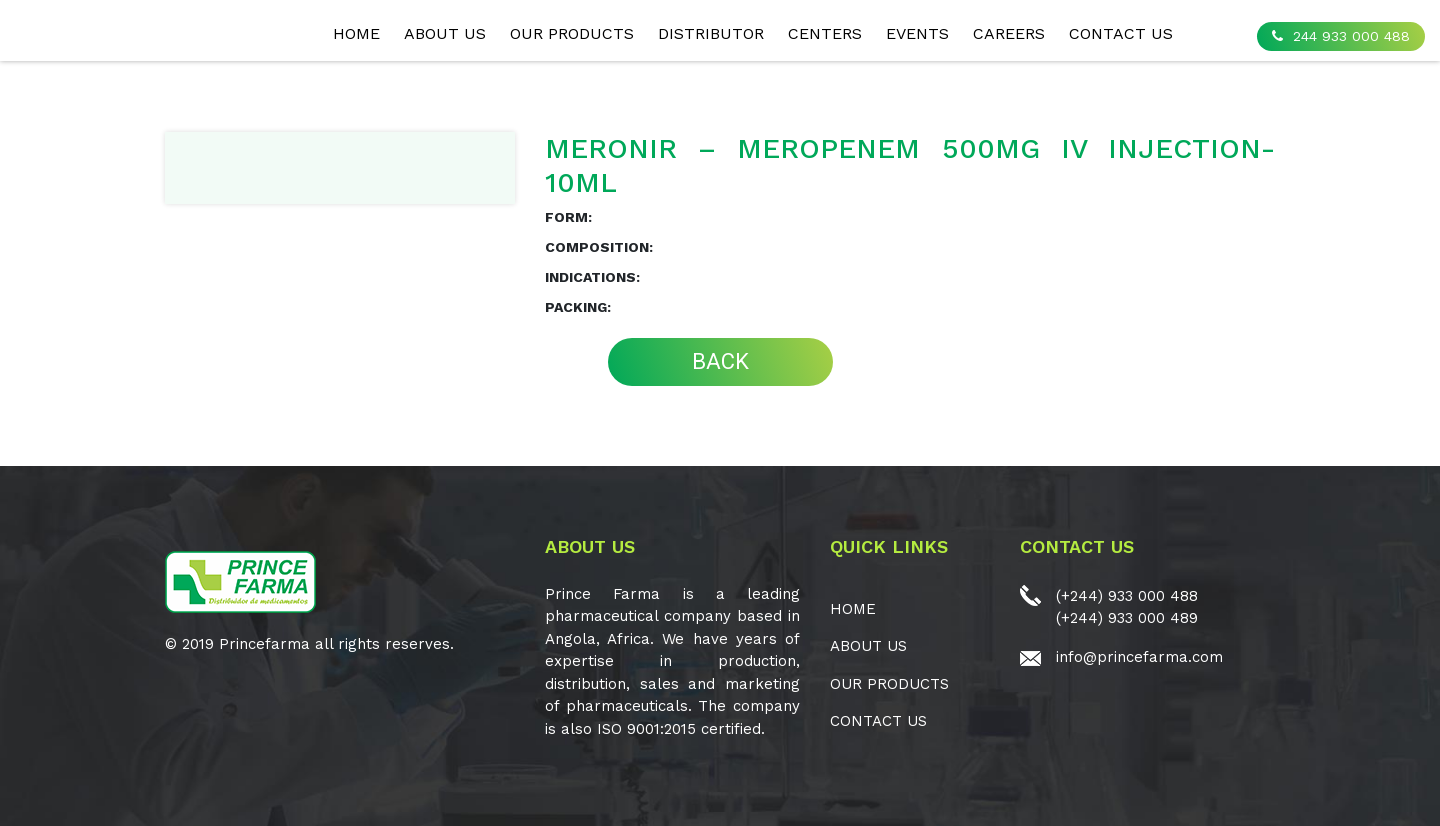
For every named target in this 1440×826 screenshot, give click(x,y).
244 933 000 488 (1341, 36)
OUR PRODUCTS (572, 33)
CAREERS (1009, 33)
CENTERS (825, 33)
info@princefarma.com (1139, 657)
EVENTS (917, 33)
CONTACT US (1121, 33)
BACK (720, 361)
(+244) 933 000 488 (1127, 596)
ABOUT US (445, 33)
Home (356, 33)
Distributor (711, 33)
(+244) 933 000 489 (1127, 618)
